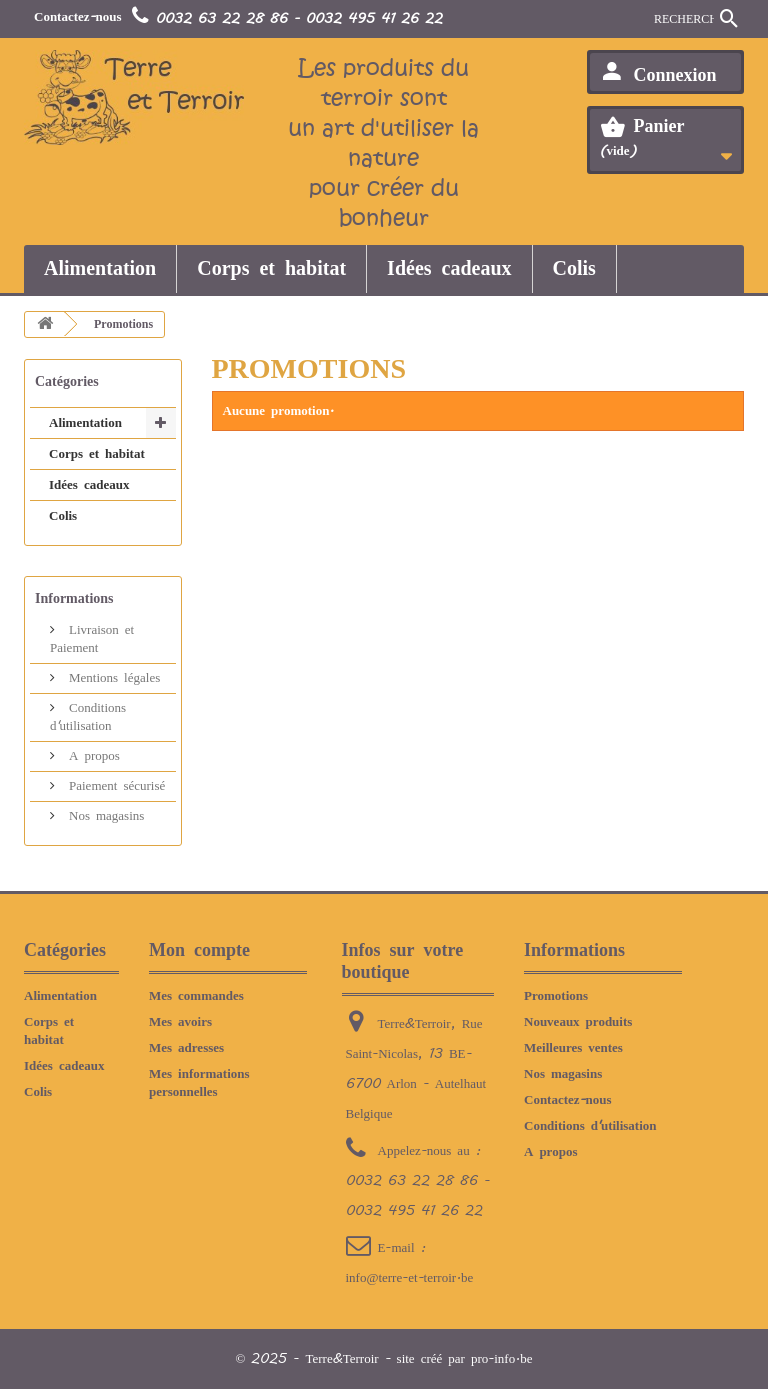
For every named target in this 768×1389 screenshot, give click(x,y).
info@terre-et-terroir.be (410, 1278)
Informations (74, 598)
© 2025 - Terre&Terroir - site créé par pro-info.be (384, 1359)
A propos (91, 756)
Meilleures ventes (573, 1048)
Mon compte (199, 950)
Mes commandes (196, 996)
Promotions (556, 996)
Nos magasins (103, 816)
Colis (574, 269)
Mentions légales (111, 678)
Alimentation (100, 269)
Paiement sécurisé (114, 786)
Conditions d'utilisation (590, 1126)
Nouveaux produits (578, 1022)
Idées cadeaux (449, 269)
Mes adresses (186, 1048)
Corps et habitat (271, 269)
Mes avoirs (180, 1022)
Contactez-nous (78, 17)
